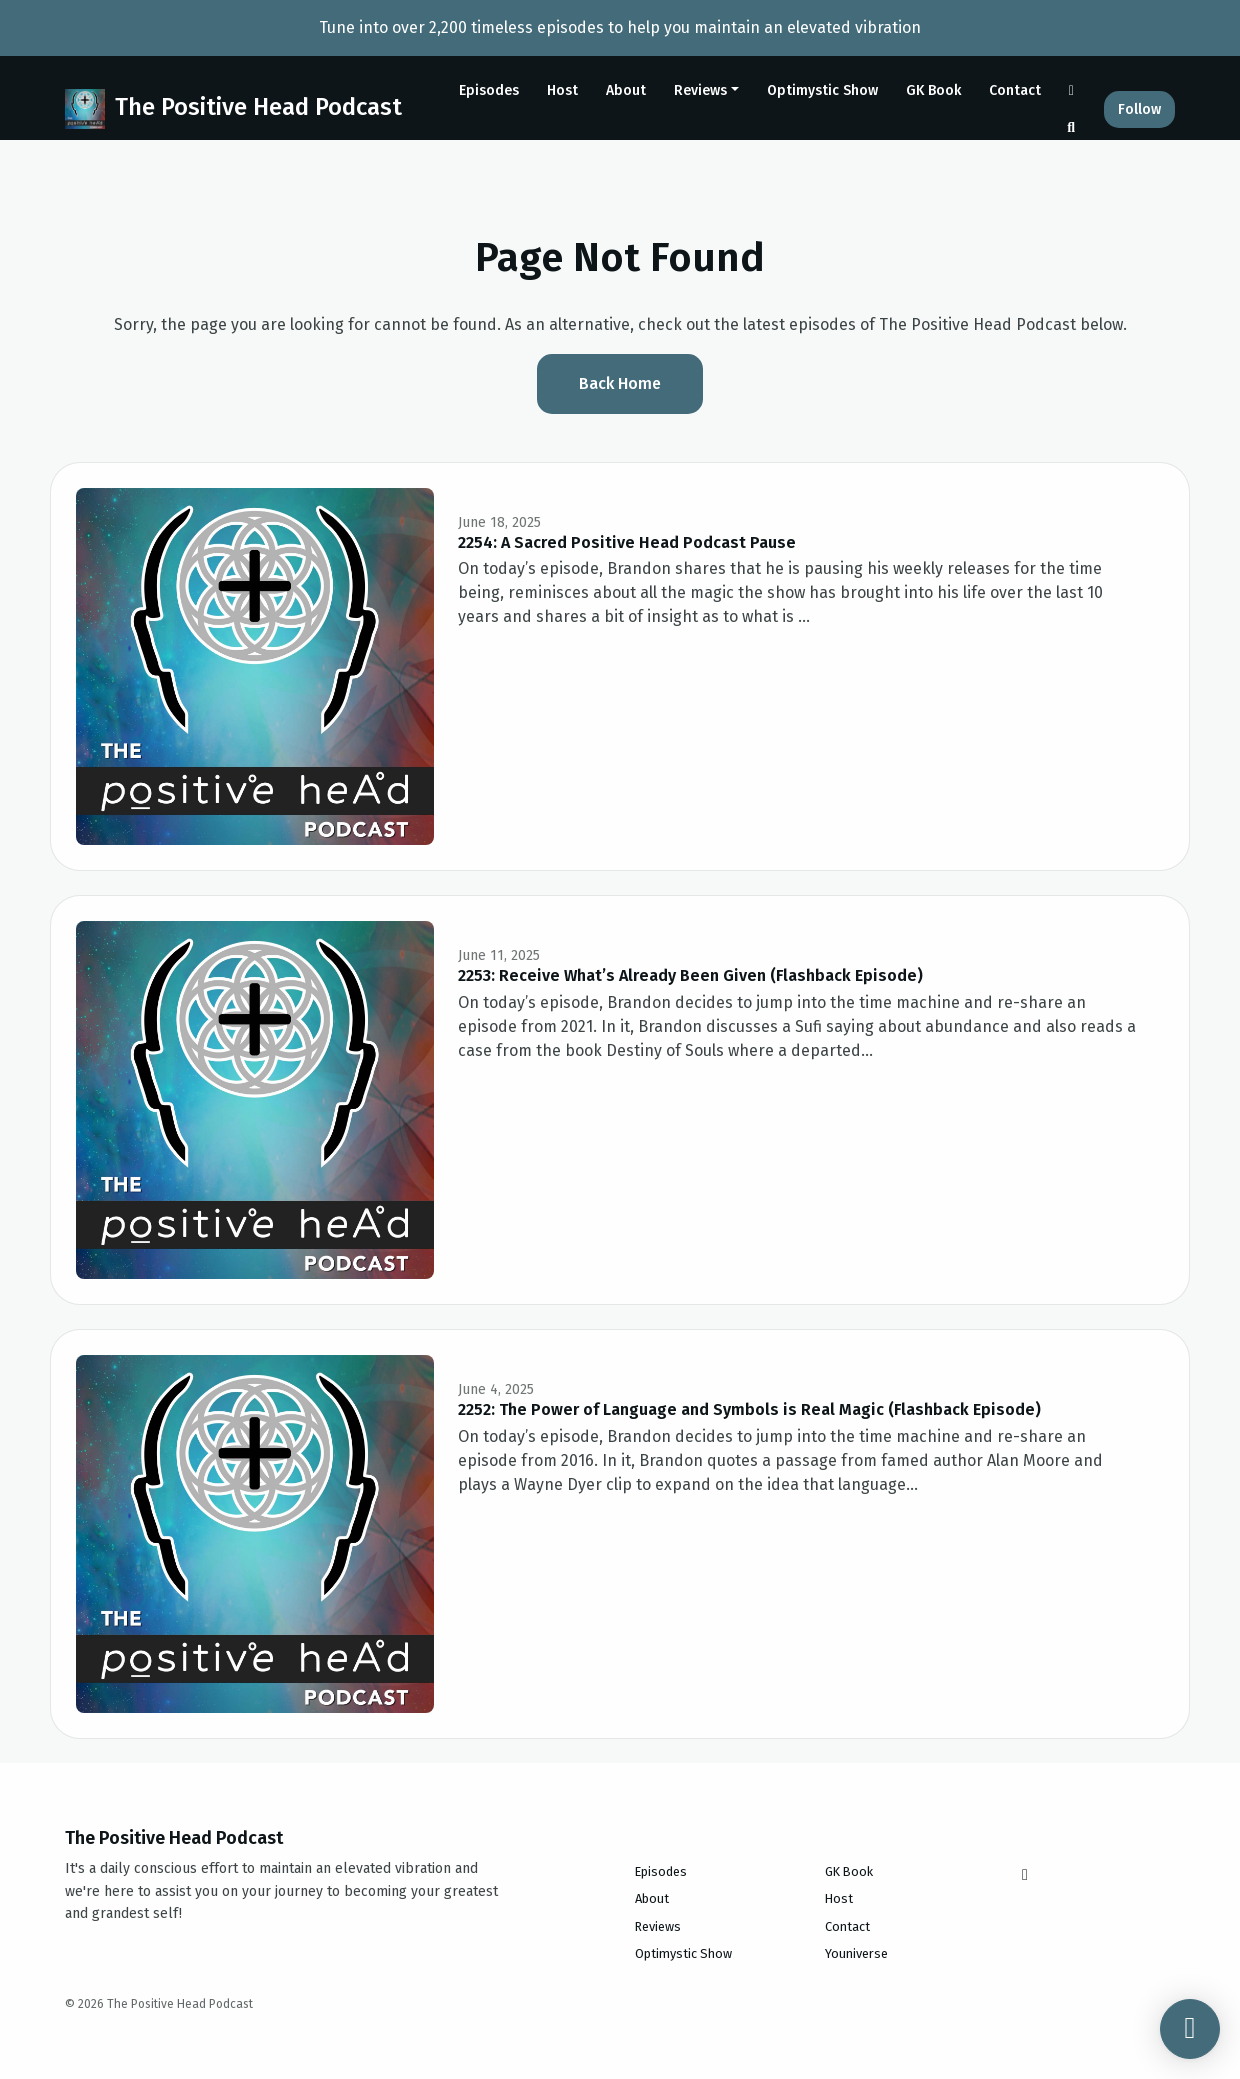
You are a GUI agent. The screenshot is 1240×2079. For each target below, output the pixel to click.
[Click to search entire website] (1072, 127)
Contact (1015, 90)
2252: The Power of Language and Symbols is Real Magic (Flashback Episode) (749, 1409)
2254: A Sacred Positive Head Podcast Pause (627, 542)
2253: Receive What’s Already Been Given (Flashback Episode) (690, 975)
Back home (620, 383)
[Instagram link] (1072, 90)
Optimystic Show (822, 90)
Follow (1139, 109)
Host (562, 90)
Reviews (700, 90)
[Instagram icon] (1025, 1875)
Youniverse (856, 1953)
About (626, 90)
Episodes (489, 90)
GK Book (933, 90)
